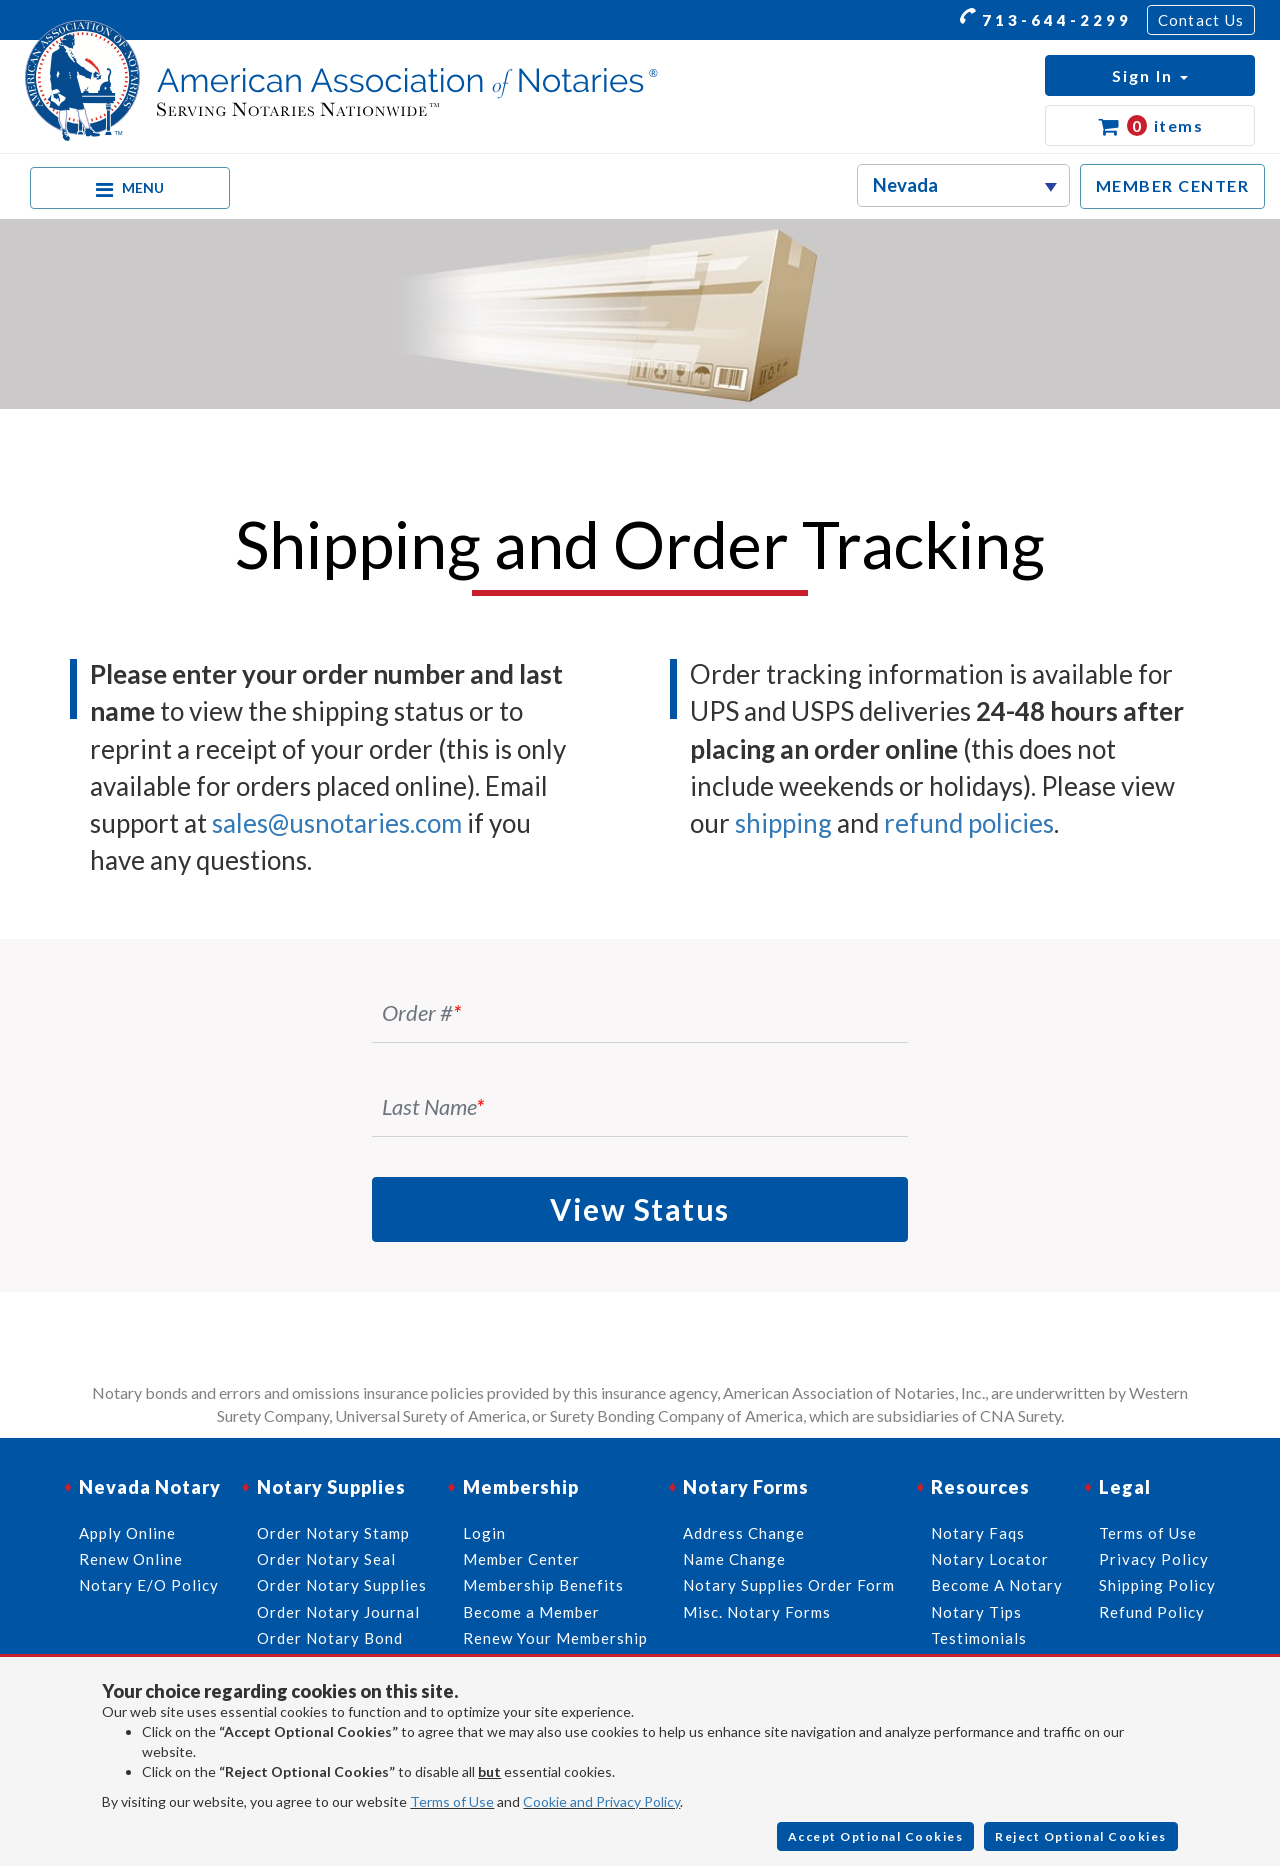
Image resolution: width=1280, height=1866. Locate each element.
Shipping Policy (1157, 1585)
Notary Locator (990, 1559)
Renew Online (131, 1559)
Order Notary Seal (326, 1559)
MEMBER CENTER (1173, 185)
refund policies (969, 823)
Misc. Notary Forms (757, 1612)
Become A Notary (997, 1585)
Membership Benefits (543, 1585)
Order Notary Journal (338, 1612)
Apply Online (127, 1533)
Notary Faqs (978, 1533)
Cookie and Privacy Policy (601, 1801)
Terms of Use (452, 1801)
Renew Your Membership (555, 1638)
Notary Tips (976, 1612)
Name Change (734, 1559)
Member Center (521, 1559)
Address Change (744, 1533)
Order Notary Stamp (333, 1533)
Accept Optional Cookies (876, 1836)
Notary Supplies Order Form (789, 1585)
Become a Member (531, 1612)
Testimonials (979, 1638)
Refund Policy (1152, 1612)
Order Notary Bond (330, 1638)
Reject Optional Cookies (1081, 1836)
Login (484, 1533)
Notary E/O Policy (149, 1585)
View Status (640, 1209)
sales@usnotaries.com (337, 823)
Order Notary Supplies (342, 1585)
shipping (783, 823)
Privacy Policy (1154, 1559)
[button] (1150, 75)
